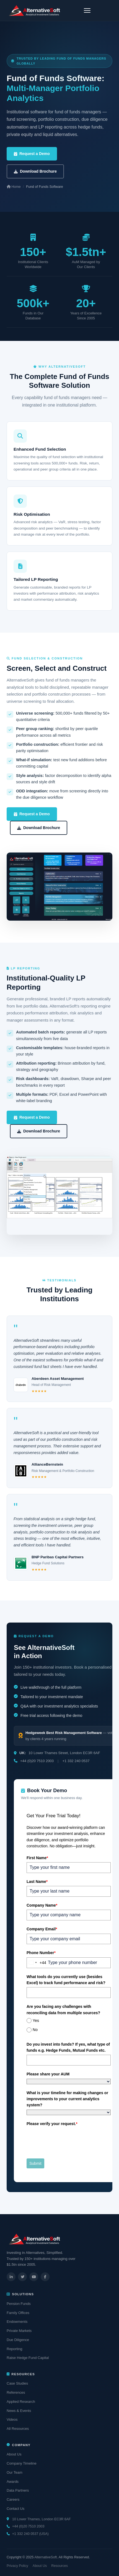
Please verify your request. (52, 2123)
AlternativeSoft (45, 2557)
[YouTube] (33, 2276)
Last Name (37, 1881)
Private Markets (19, 2331)
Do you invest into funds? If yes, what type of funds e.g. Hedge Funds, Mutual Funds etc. (68, 2047)
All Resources (18, 2429)
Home (14, 187)
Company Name (42, 1905)
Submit (35, 2163)
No (35, 2029)
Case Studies (17, 2383)
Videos (12, 2419)
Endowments (17, 2322)
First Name (37, 1858)
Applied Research (21, 2401)
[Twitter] (22, 2276)
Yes (36, 2020)
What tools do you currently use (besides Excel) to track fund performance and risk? (66, 1979)
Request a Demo (32, 153)
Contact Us (15, 2508)
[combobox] (36, 1963)
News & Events (19, 2411)
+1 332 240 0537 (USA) (30, 2534)
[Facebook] (45, 2276)
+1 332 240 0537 (75, 1761)
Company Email (42, 1929)
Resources (59, 2566)
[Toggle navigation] (87, 10)
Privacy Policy (17, 2566)
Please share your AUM (48, 2074)
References (16, 2392)
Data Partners (18, 2490)
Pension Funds (19, 2304)
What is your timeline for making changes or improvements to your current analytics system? (67, 2099)
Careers (13, 2499)
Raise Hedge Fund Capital (28, 2358)
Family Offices (18, 2313)
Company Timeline (22, 2463)
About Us (14, 2454)
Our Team (14, 2472)
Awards (13, 2481)
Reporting (14, 2349)
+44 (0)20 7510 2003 (37, 1761)
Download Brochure (35, 171)
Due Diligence (18, 2340)
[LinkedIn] (11, 2276)
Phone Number (41, 1952)
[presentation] (69, 2139)
